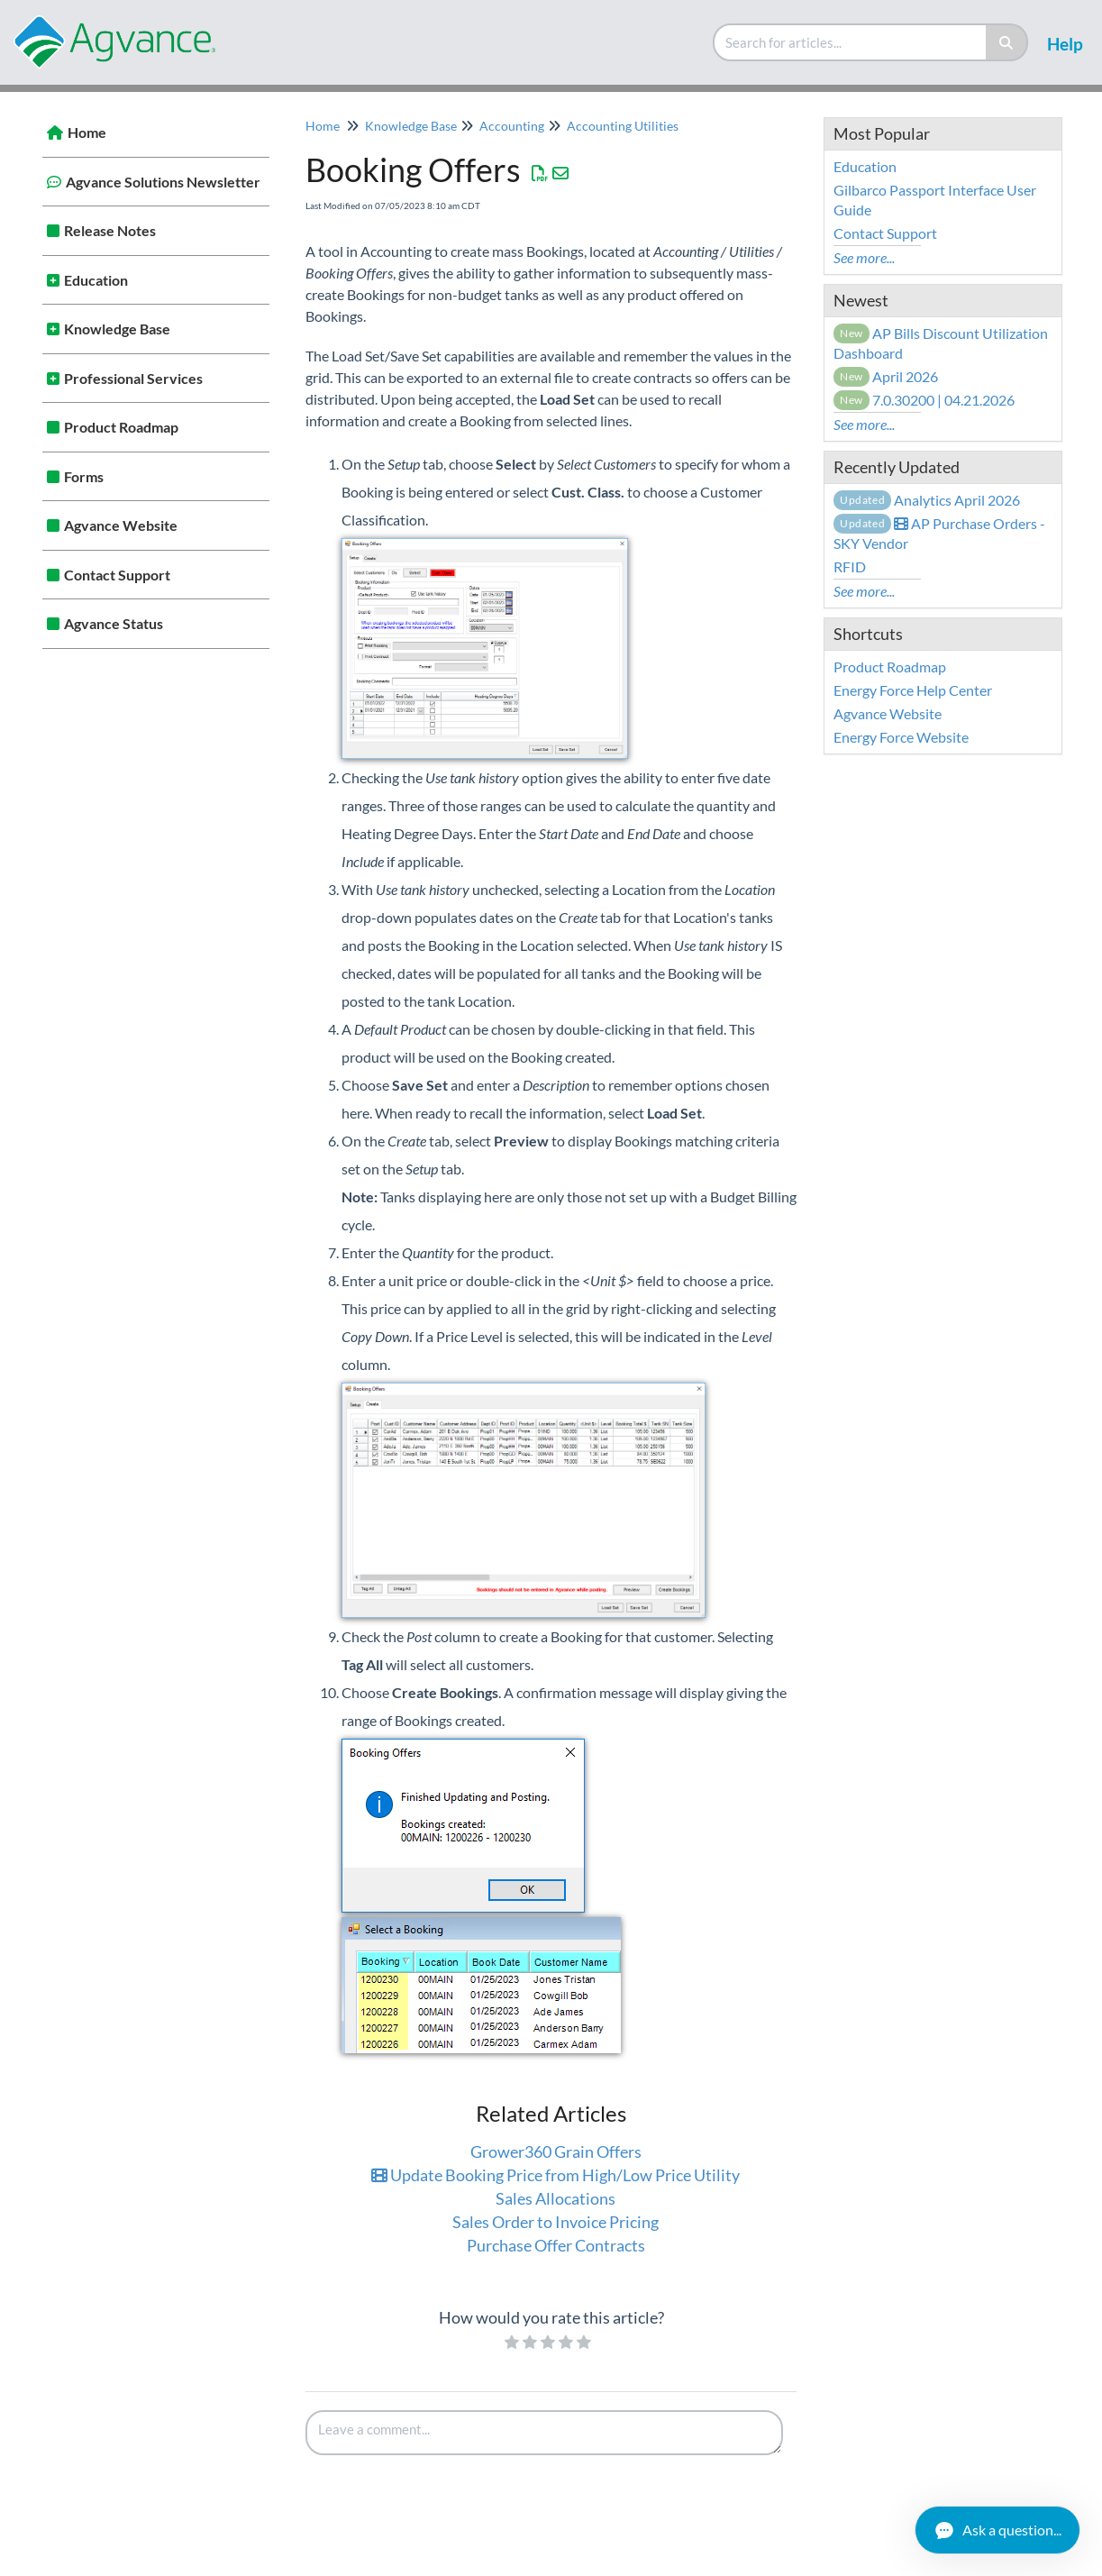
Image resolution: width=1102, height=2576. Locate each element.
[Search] (1007, 42)
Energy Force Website (901, 736)
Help (1065, 43)
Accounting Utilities (623, 125)
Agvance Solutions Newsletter (163, 181)
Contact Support (117, 574)
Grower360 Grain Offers (556, 2151)
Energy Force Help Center (912, 690)
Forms (84, 476)
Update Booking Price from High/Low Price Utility (555, 2175)
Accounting (511, 125)
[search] (850, 42)
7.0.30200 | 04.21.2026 (924, 399)
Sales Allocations (555, 2198)
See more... (864, 257)
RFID (849, 566)
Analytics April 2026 (926, 499)
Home (87, 132)
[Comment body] (544, 2432)
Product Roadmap (121, 426)
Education (96, 279)
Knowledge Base (117, 328)
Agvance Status (113, 623)
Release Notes (110, 230)
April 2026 (885, 376)
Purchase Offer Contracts (556, 2245)
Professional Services (133, 378)
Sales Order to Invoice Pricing (555, 2222)
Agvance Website (121, 525)
